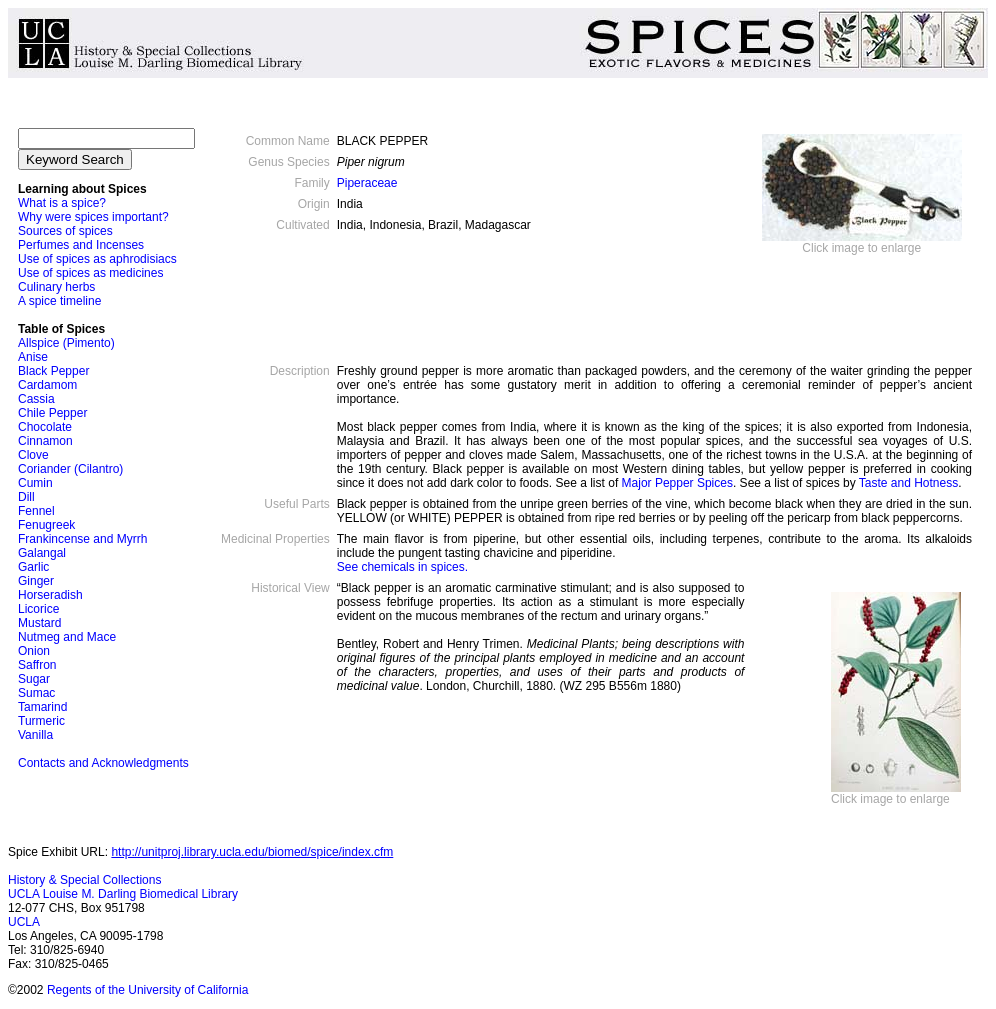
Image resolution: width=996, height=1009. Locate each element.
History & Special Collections (84, 880)
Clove (33, 455)
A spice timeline (59, 301)
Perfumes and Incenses (82, 245)
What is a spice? (62, 203)
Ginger (36, 581)
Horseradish (50, 595)
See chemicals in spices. (402, 567)
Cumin (35, 483)
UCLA (24, 922)
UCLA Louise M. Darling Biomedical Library (123, 894)
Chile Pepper (52, 413)
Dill (26, 497)
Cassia (36, 399)
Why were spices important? (93, 217)
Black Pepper (53, 371)
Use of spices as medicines (90, 273)
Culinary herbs (56, 287)
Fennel (36, 511)
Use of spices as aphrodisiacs (97, 259)
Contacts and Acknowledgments (103, 763)
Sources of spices (65, 231)
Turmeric (41, 721)
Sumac (36, 693)
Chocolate (45, 427)
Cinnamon (45, 441)
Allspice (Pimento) (66, 343)
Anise (33, 357)
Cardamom (47, 385)
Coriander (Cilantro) (70, 469)
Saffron (37, 665)
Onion (34, 651)
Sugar (34, 679)
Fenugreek (46, 525)
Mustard (39, 623)
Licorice (38, 609)
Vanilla (35, 735)
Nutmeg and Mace (67, 637)
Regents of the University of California (147, 990)
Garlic (33, 567)
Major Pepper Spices (677, 483)
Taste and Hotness (908, 483)
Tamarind (42, 707)
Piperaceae (367, 183)
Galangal (42, 553)
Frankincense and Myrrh (82, 539)
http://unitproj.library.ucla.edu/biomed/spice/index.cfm (252, 852)
